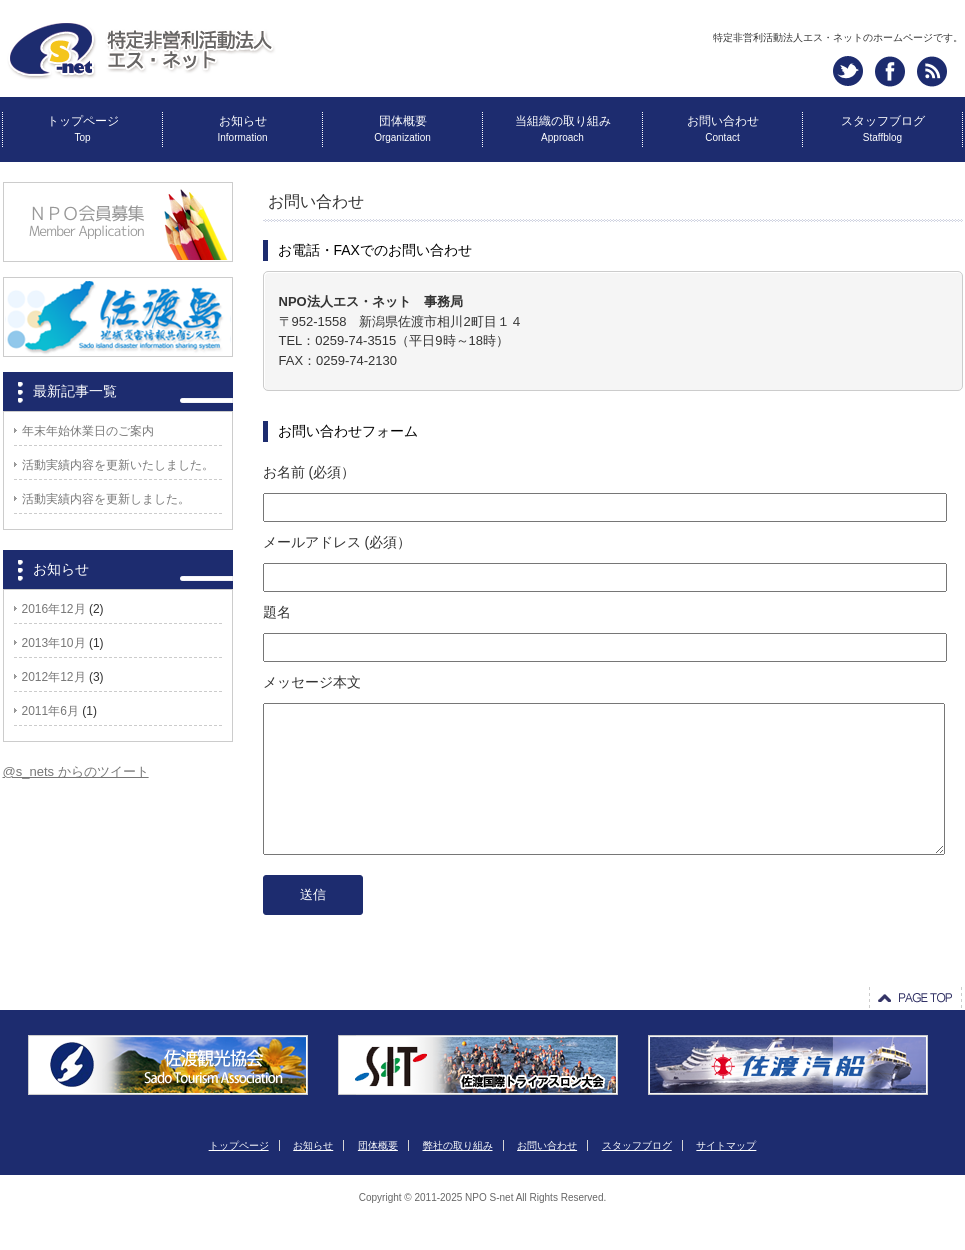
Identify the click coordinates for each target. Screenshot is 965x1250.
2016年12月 (54, 609)
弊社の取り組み (458, 1175)
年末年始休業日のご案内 (88, 431)
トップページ (83, 128)
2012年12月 (54, 677)
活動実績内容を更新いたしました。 (118, 465)
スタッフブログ (883, 128)
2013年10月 (54, 643)
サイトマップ (726, 1175)
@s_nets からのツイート (76, 771)
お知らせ (242, 128)
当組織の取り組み (563, 128)
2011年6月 (50, 711)
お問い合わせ (723, 128)
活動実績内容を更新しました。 (106, 499)
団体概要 (402, 128)
